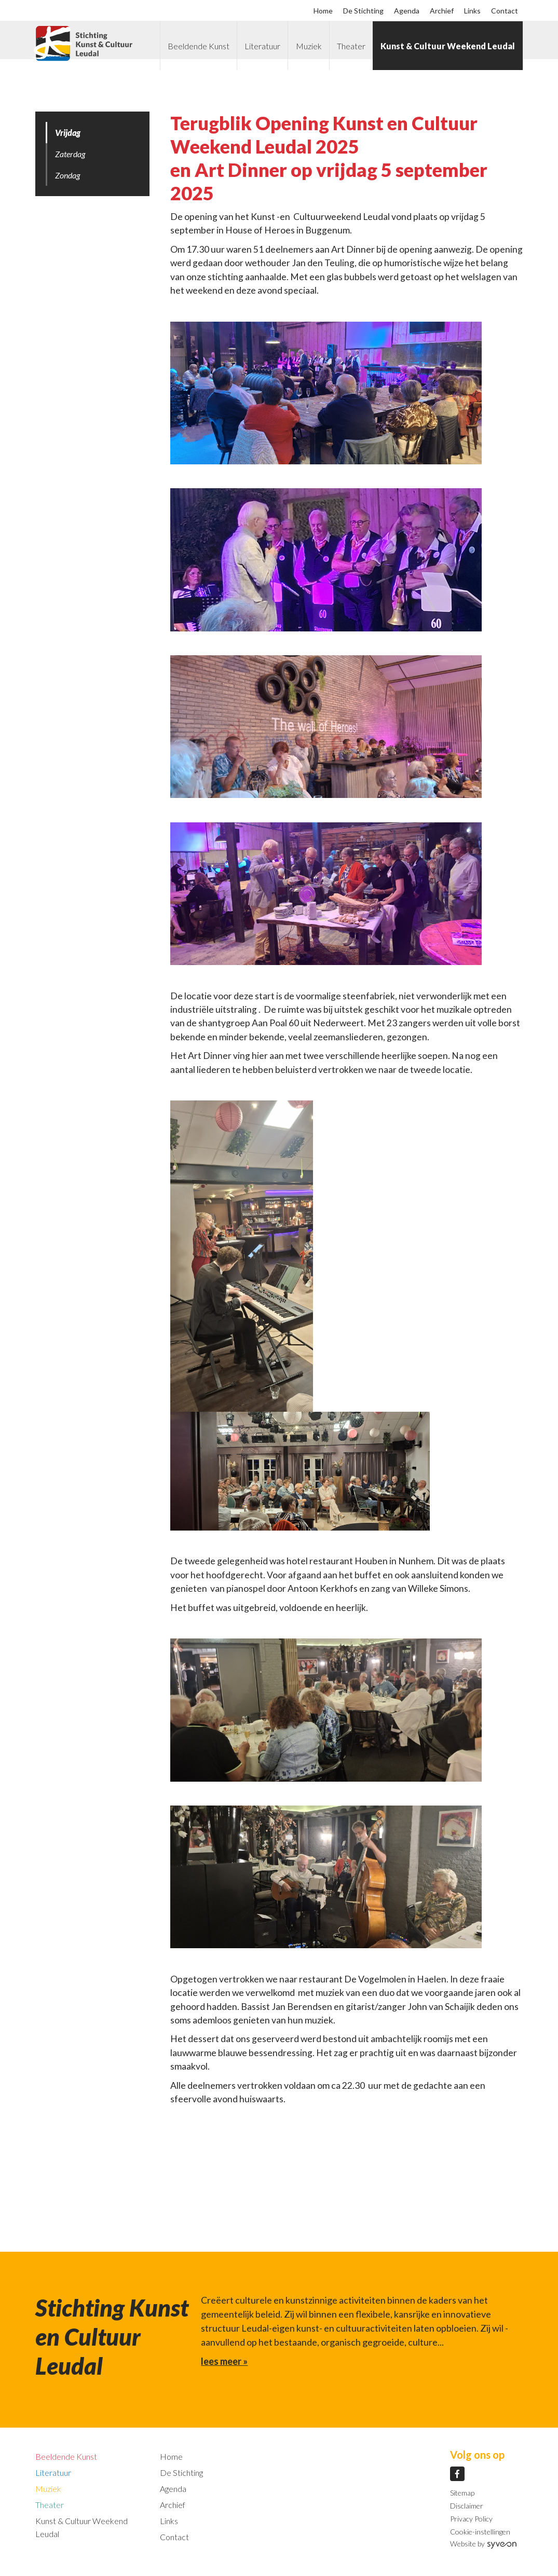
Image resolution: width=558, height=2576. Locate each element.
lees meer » (224, 2361)
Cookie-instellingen (480, 2531)
